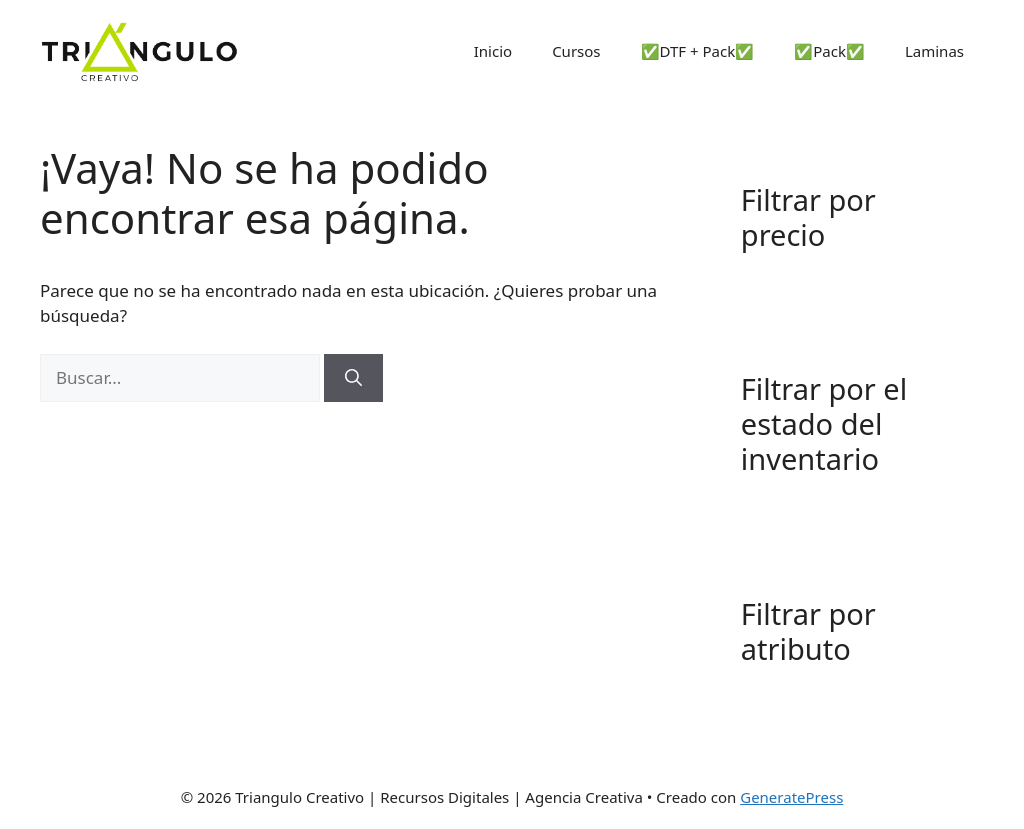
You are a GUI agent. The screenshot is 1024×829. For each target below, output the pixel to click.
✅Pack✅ (829, 51)
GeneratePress (791, 797)
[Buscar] (353, 378)
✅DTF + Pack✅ (698, 51)
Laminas (934, 51)
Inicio (493, 51)
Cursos (576, 51)
